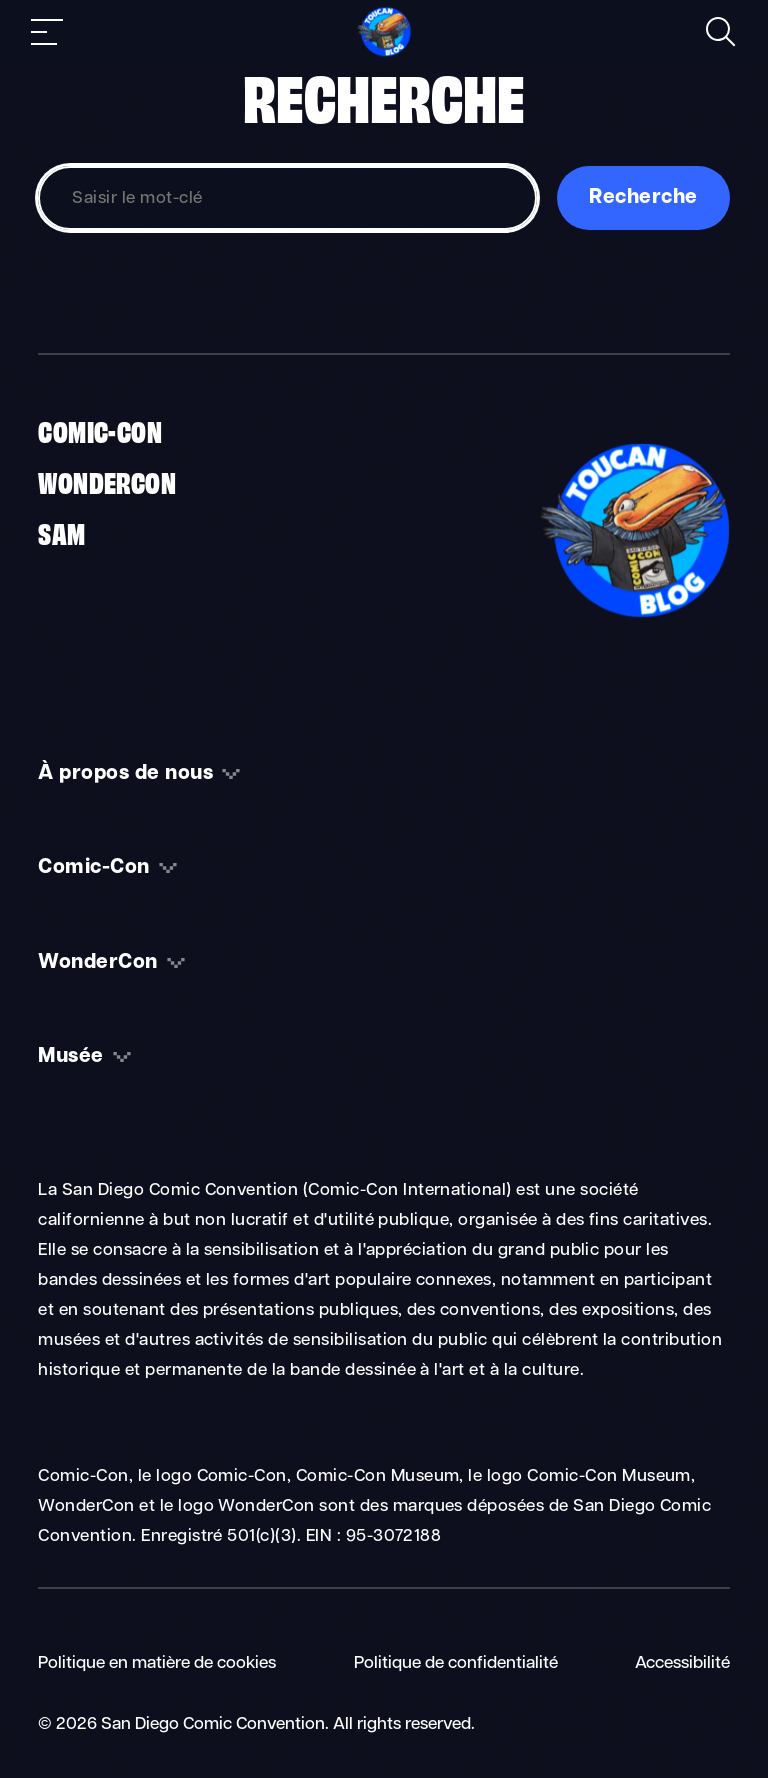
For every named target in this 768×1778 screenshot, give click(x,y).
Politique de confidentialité (456, 1663)
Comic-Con (100, 430)
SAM (61, 532)
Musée (70, 1057)
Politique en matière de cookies (157, 1663)
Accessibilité (682, 1663)
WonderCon (107, 481)
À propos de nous (125, 774)
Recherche (643, 198)
